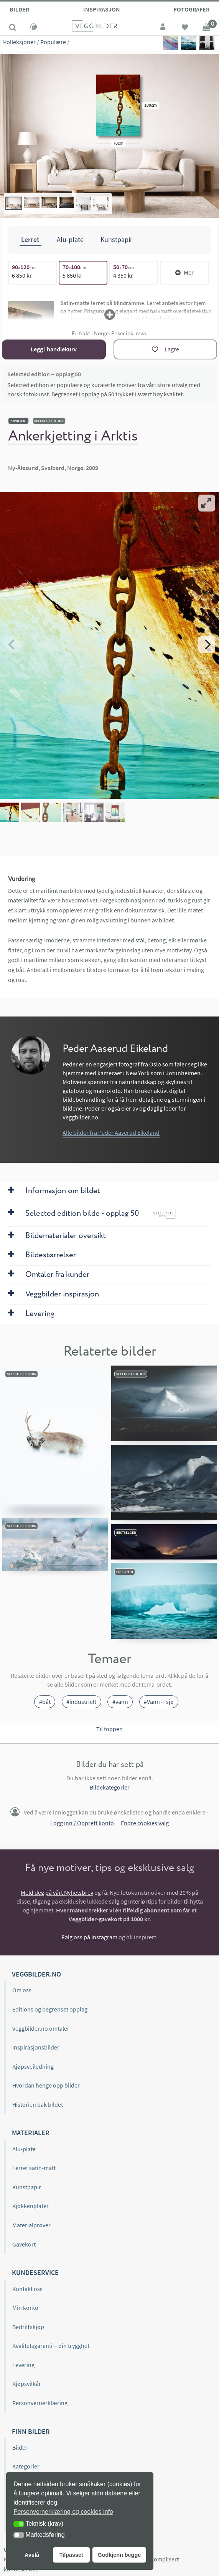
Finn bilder (31, 2431)
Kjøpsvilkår (26, 2383)
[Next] (206, 644)
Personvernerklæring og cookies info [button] (63, 2511)
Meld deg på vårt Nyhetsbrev (57, 1892)
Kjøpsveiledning (33, 2066)
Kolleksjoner (19, 42)
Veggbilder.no (36, 1974)
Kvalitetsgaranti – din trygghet (50, 2345)
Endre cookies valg (145, 1823)
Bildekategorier (110, 1787)
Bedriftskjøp (28, 2326)
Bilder (19, 9)
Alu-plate (24, 2148)
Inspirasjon (101, 9)
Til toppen (109, 1728)
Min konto (25, 2307)
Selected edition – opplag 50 (44, 374)
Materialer (30, 2132)
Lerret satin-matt (34, 2168)
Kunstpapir (26, 2187)
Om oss (21, 1990)
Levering (23, 2364)
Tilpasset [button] (71, 2555)
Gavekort (24, 2244)
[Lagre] (165, 349)
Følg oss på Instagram (89, 1936)
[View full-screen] (206, 502)
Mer (184, 272)
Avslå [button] (32, 2555)
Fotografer (191, 9)
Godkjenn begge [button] (119, 2555)
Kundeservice (35, 2272)
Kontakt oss (27, 2288)
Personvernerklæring (40, 2403)
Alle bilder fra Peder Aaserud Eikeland (111, 1132)
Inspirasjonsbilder (35, 2047)
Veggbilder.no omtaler (40, 2028)
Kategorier (26, 2466)
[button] (18, 2524)
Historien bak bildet (37, 2104)
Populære (53, 42)
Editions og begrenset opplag (49, 2009)
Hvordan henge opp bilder (46, 2085)
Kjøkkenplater (30, 2206)
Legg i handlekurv (54, 349)
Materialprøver (31, 2225)
